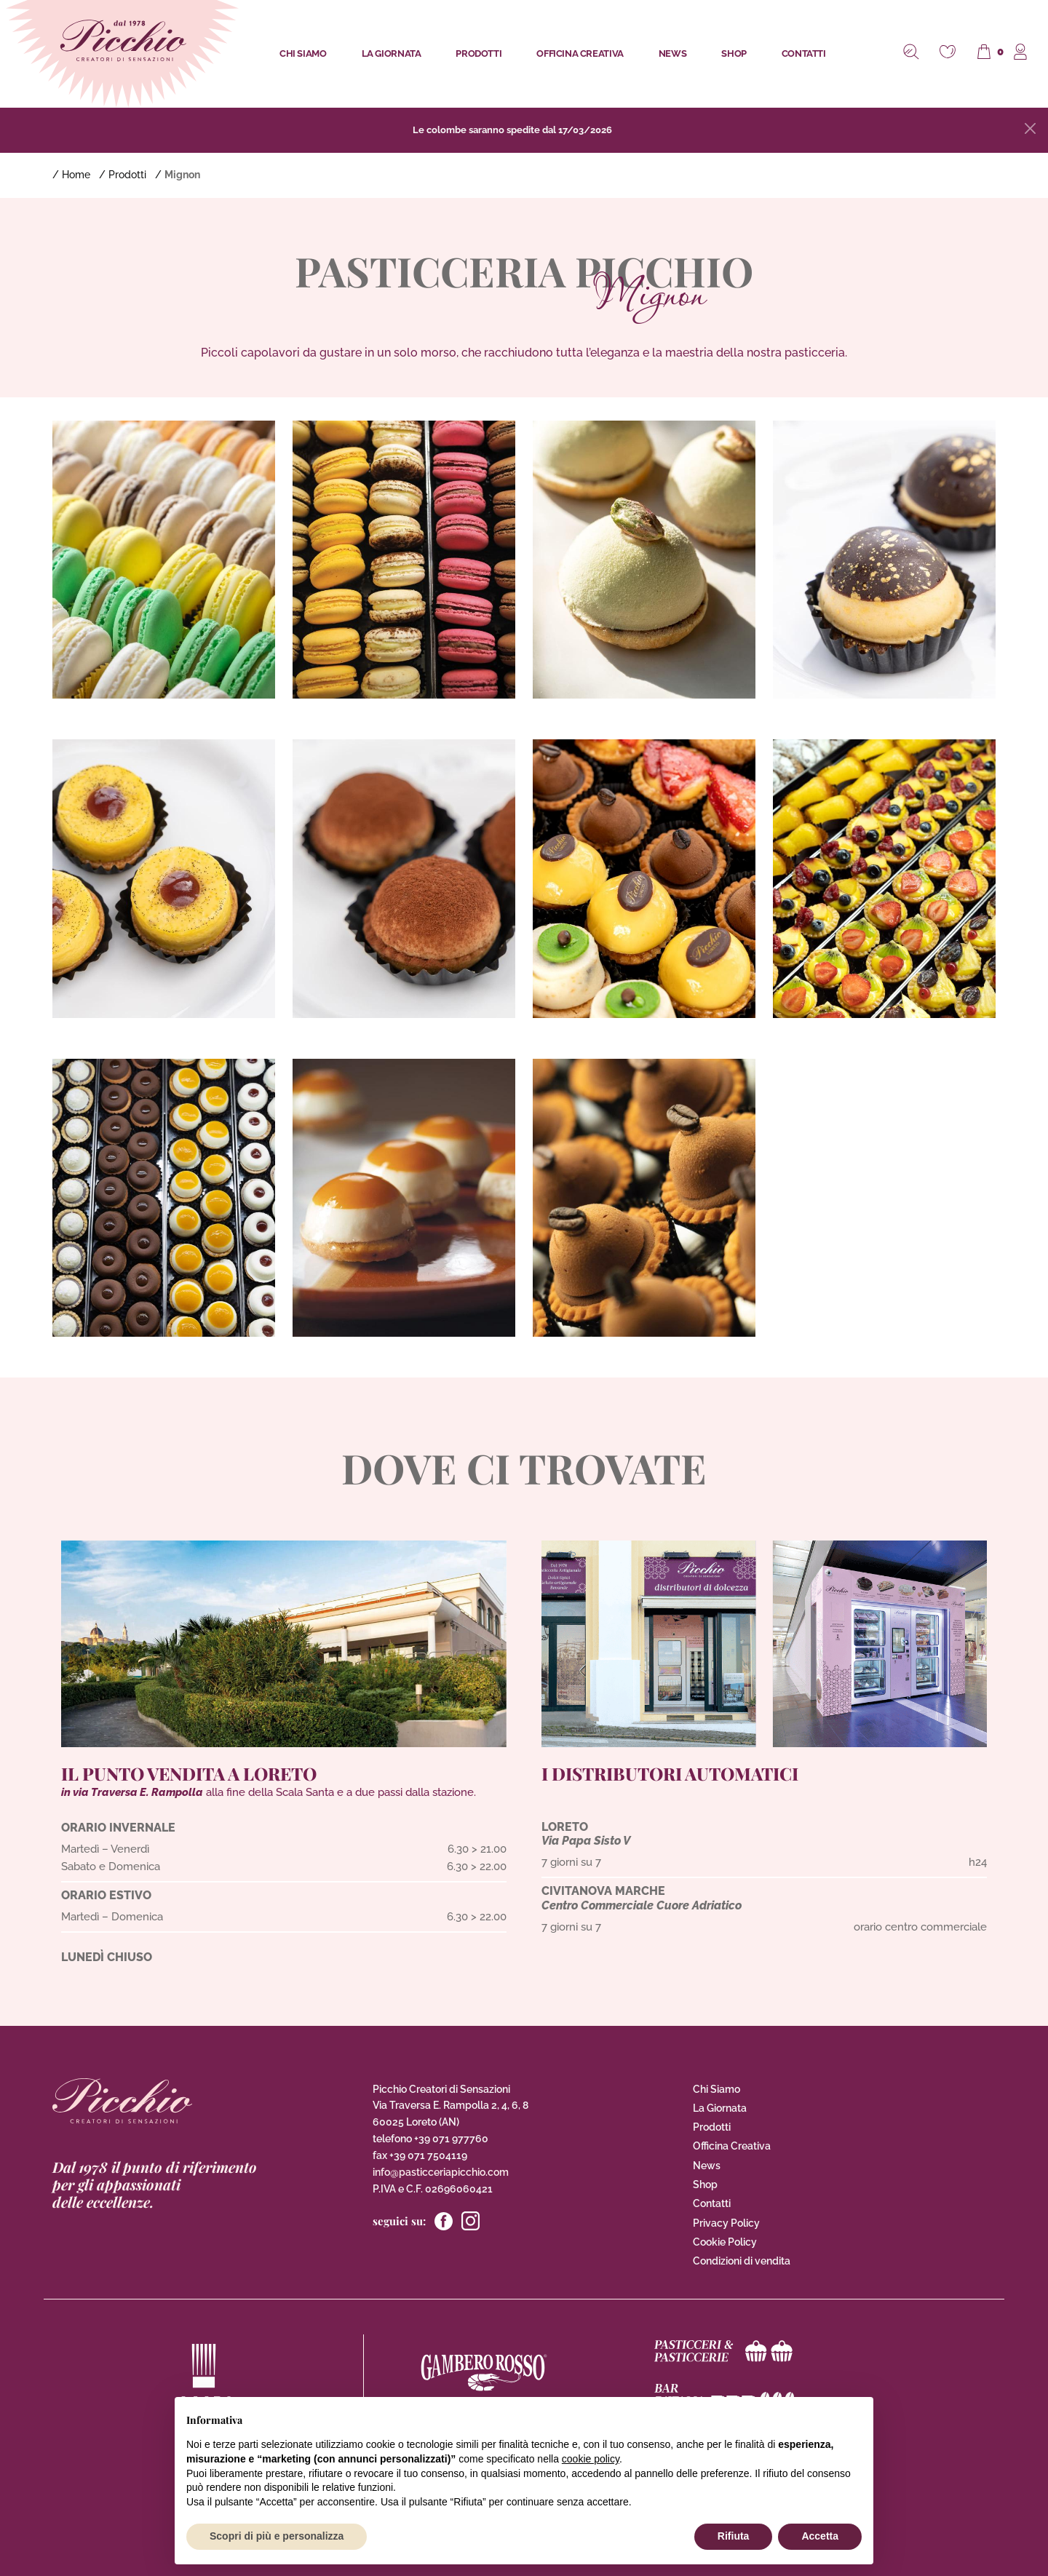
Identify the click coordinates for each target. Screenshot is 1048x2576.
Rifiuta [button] (734, 2536)
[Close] (1030, 128)
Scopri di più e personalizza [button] (277, 2536)
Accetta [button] (819, 2536)
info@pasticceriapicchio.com (441, 2172)
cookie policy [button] (590, 2459)
